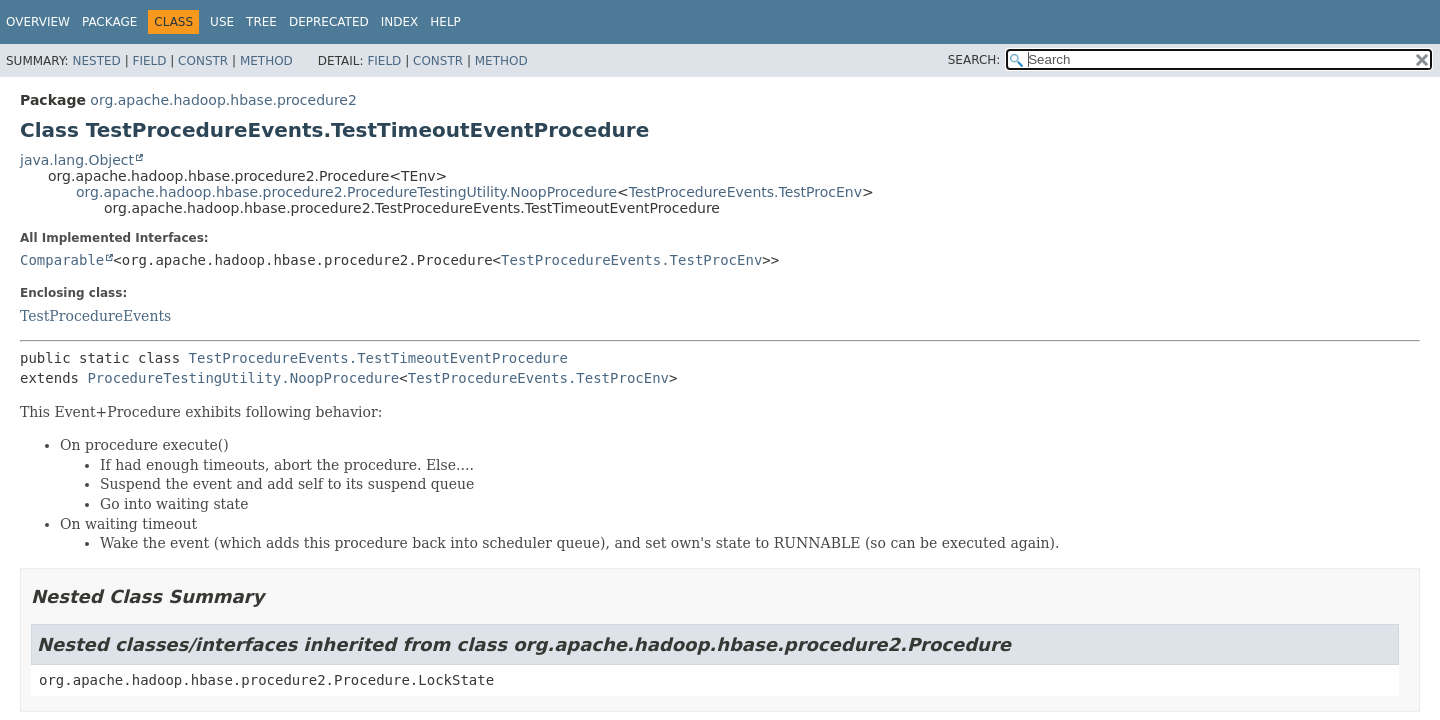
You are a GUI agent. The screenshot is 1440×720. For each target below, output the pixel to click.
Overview (38, 22)
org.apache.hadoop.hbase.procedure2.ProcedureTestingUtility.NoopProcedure (346, 192)
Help (445, 22)
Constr (203, 61)
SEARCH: (974, 60)
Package (109, 22)
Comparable (62, 260)
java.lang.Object (77, 160)
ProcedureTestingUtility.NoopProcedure (243, 378)
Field (149, 61)
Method (266, 61)
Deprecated (329, 22)
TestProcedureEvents (95, 316)
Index (400, 22)
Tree (261, 22)
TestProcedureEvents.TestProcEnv (745, 192)
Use (222, 22)
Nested (96, 61)
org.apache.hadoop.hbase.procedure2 (223, 100)
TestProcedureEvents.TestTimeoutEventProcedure (378, 358)
